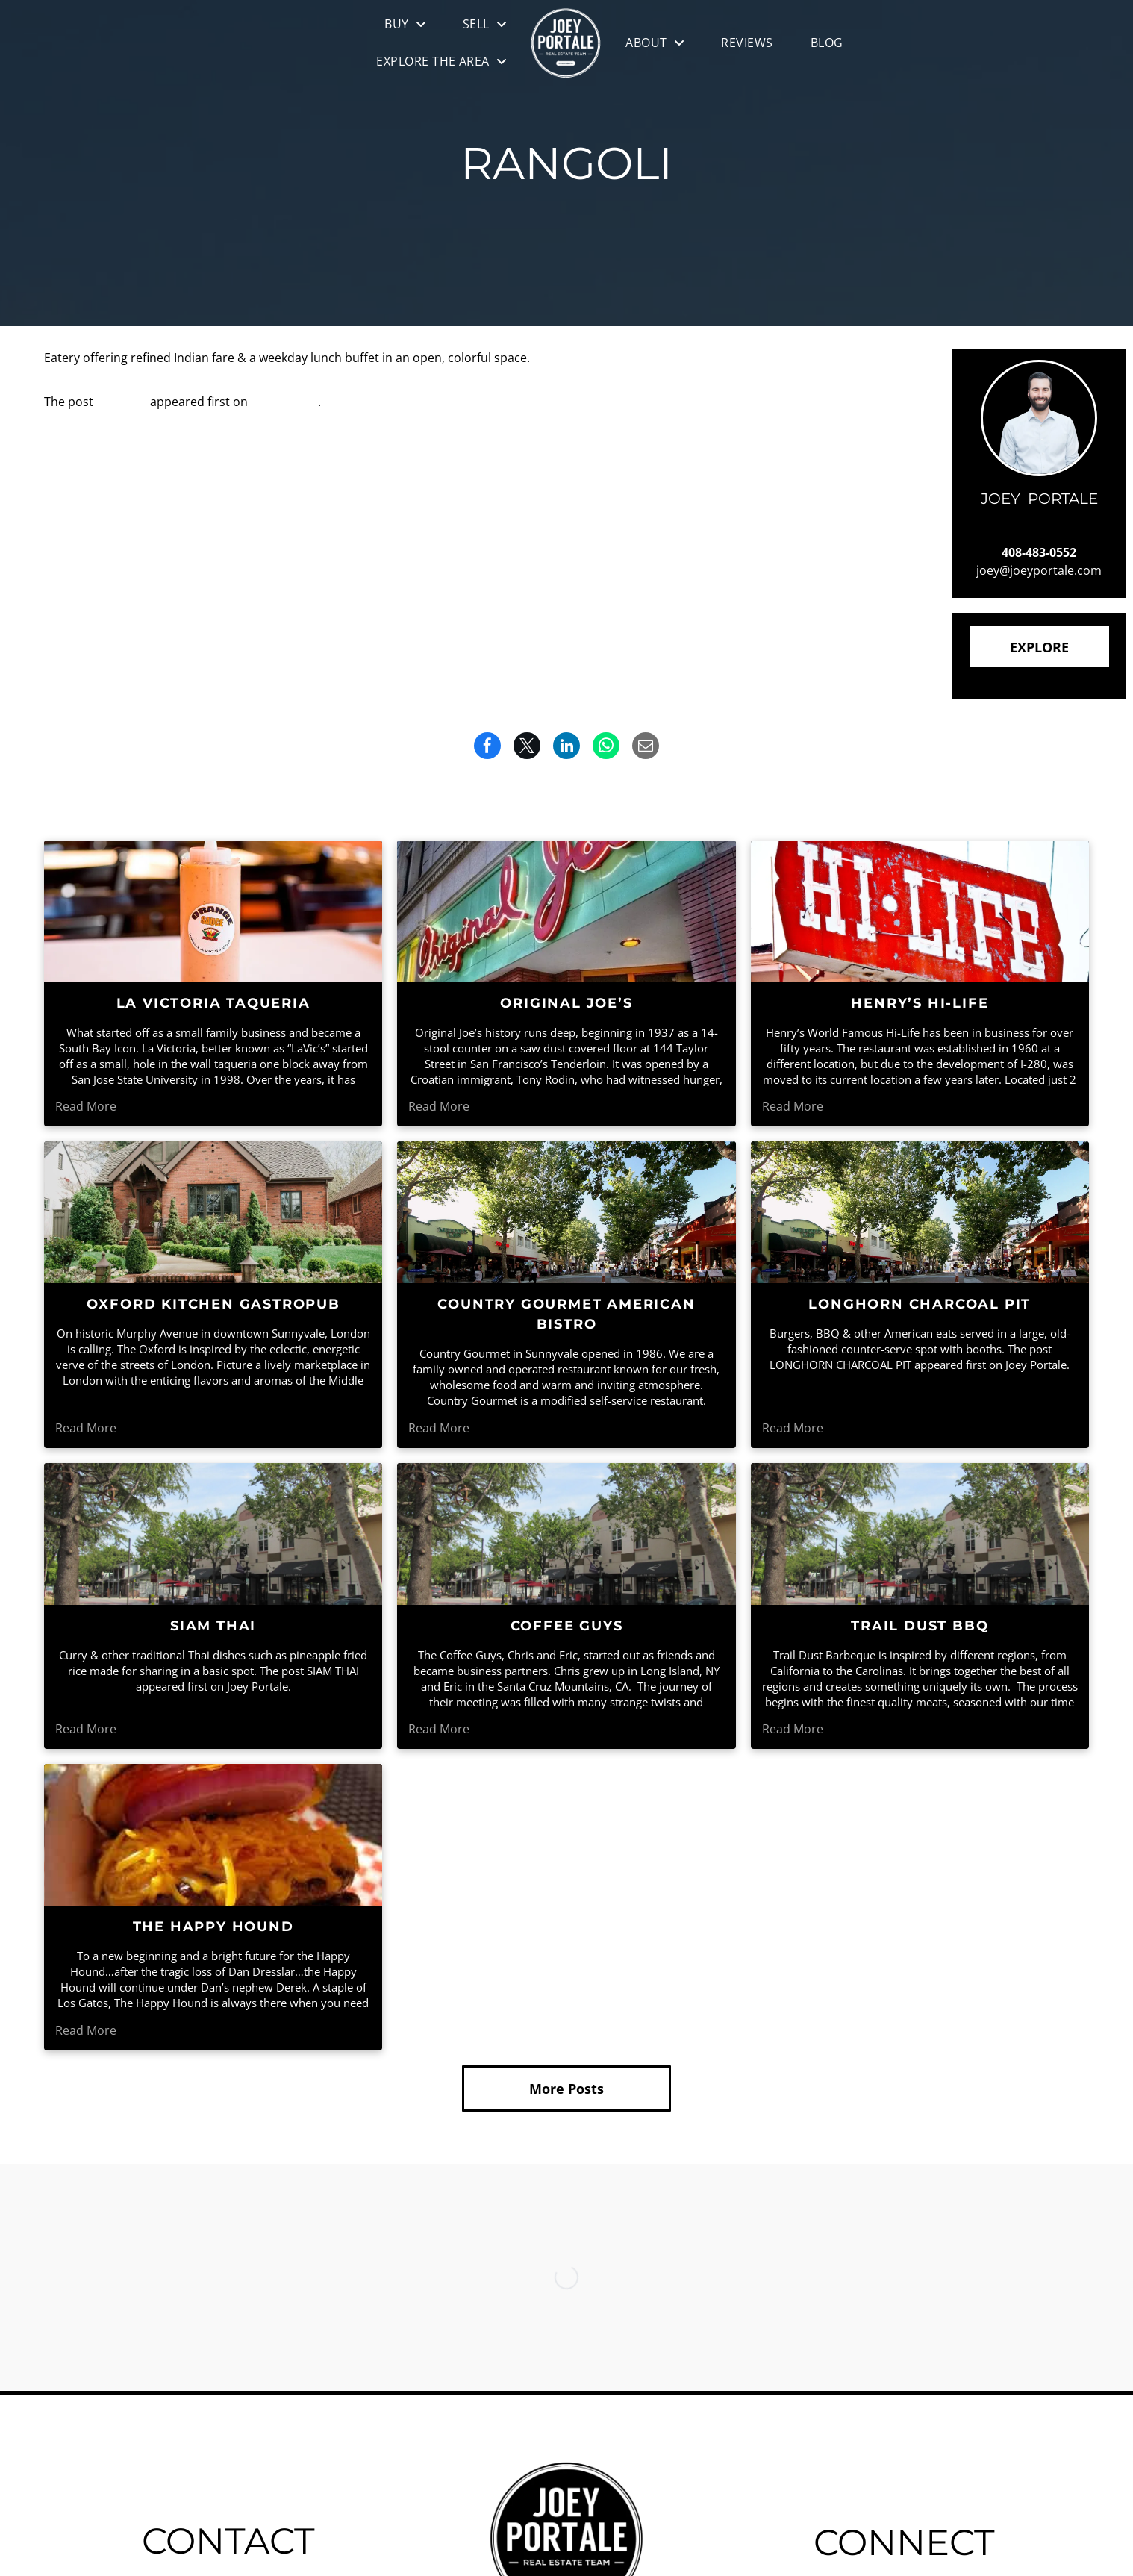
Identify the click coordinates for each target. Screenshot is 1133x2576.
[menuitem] (405, 23)
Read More (85, 1106)
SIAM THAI (213, 1626)
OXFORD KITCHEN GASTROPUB (213, 1304)
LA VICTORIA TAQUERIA (213, 1003)
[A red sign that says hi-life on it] (920, 911)
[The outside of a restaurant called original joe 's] (566, 911)
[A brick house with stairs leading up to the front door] (213, 1212)
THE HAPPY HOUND (213, 1926)
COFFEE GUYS (567, 1626)
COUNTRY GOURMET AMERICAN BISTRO (566, 1314)
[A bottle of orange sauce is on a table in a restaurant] (213, 911)
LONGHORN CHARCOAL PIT (919, 1304)
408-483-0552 (1039, 552)
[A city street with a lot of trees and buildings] (213, 1534)
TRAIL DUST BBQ (919, 1626)
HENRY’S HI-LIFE (919, 1003)
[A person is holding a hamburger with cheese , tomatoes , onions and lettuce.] (213, 1835)
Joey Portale (284, 401)
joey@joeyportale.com (1039, 570)
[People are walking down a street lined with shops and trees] (566, 1212)
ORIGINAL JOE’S (566, 1003)
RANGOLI (121, 401)
